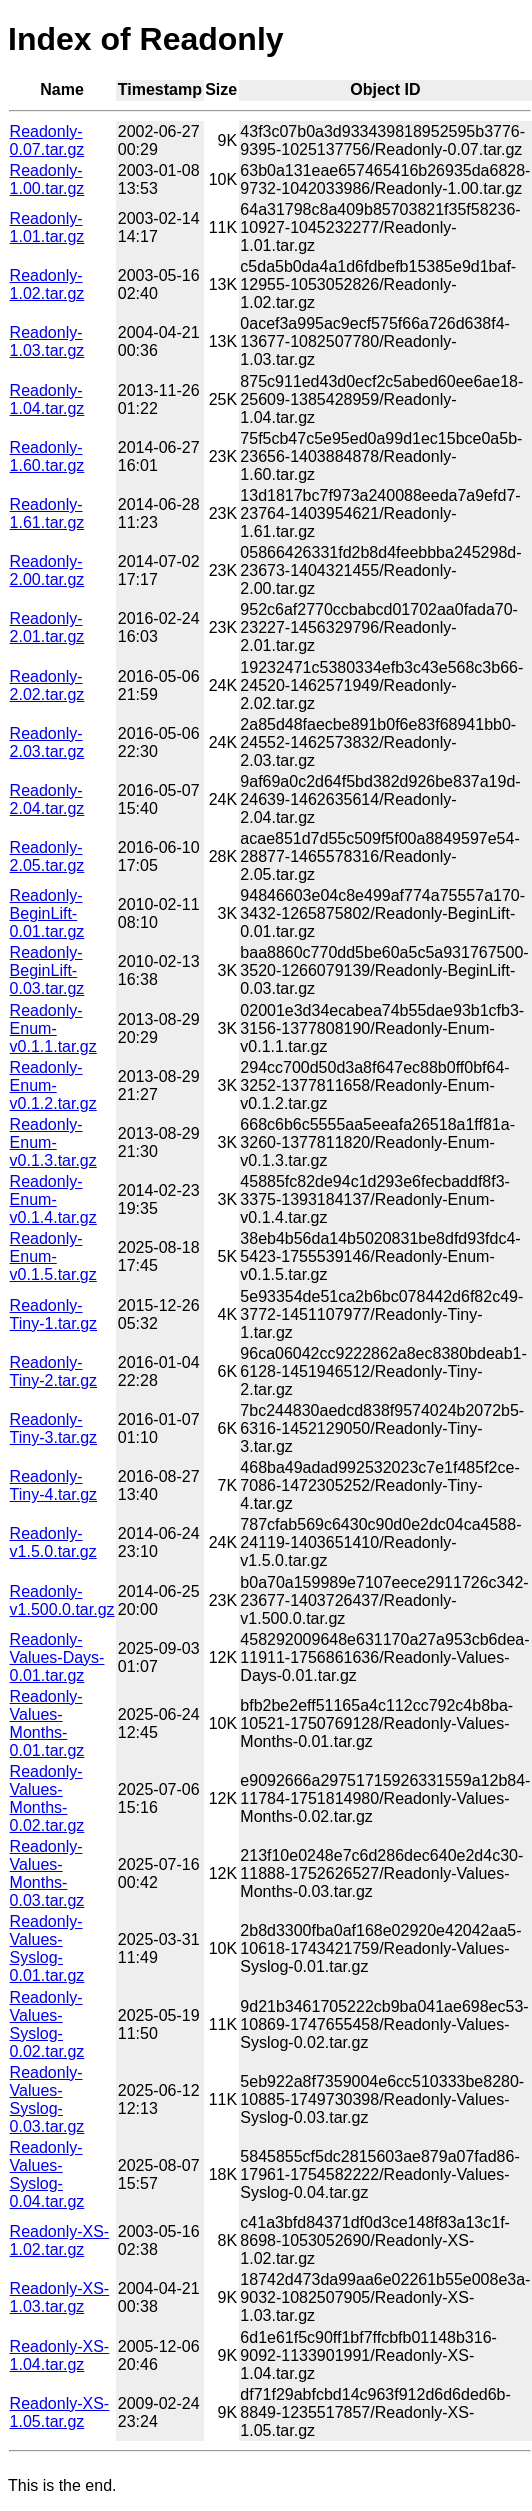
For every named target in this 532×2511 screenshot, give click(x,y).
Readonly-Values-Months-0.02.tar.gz (47, 1798)
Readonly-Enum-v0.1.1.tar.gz (53, 1028)
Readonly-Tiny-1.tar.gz (53, 1314)
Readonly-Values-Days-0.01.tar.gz (57, 1657)
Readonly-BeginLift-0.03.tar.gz (47, 970)
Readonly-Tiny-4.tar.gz (53, 1485)
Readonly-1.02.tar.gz (47, 284)
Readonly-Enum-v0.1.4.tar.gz (53, 1199)
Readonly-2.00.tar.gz (47, 570)
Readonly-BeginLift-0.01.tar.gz (47, 913)
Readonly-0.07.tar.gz (47, 140)
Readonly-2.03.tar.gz (47, 742)
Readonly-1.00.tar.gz (47, 179)
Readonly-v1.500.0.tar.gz (62, 1600)
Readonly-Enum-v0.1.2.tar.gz (53, 1085)
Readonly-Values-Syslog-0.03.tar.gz (47, 2099)
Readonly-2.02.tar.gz (47, 685)
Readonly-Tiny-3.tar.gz (53, 1428)
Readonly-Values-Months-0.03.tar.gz (47, 1873)
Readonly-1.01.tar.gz (47, 227)
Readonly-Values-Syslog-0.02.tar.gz (47, 2024)
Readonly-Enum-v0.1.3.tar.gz (53, 1142)
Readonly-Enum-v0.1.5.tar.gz (53, 1256)
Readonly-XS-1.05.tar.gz (60, 2412)
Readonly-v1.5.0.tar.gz (53, 1542)
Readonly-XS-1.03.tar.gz (60, 2297)
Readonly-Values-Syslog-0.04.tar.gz (47, 2174)
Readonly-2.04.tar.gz (47, 799)
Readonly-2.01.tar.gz (47, 627)
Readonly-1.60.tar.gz (47, 456)
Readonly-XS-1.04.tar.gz (60, 2355)
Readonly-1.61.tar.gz (47, 513)
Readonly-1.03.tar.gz (47, 341)
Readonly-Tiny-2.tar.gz (53, 1371)
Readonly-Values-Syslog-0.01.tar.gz (47, 1948)
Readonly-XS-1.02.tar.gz (60, 2240)
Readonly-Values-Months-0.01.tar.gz (47, 1723)
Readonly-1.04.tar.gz (47, 399)
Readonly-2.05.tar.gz (47, 856)
